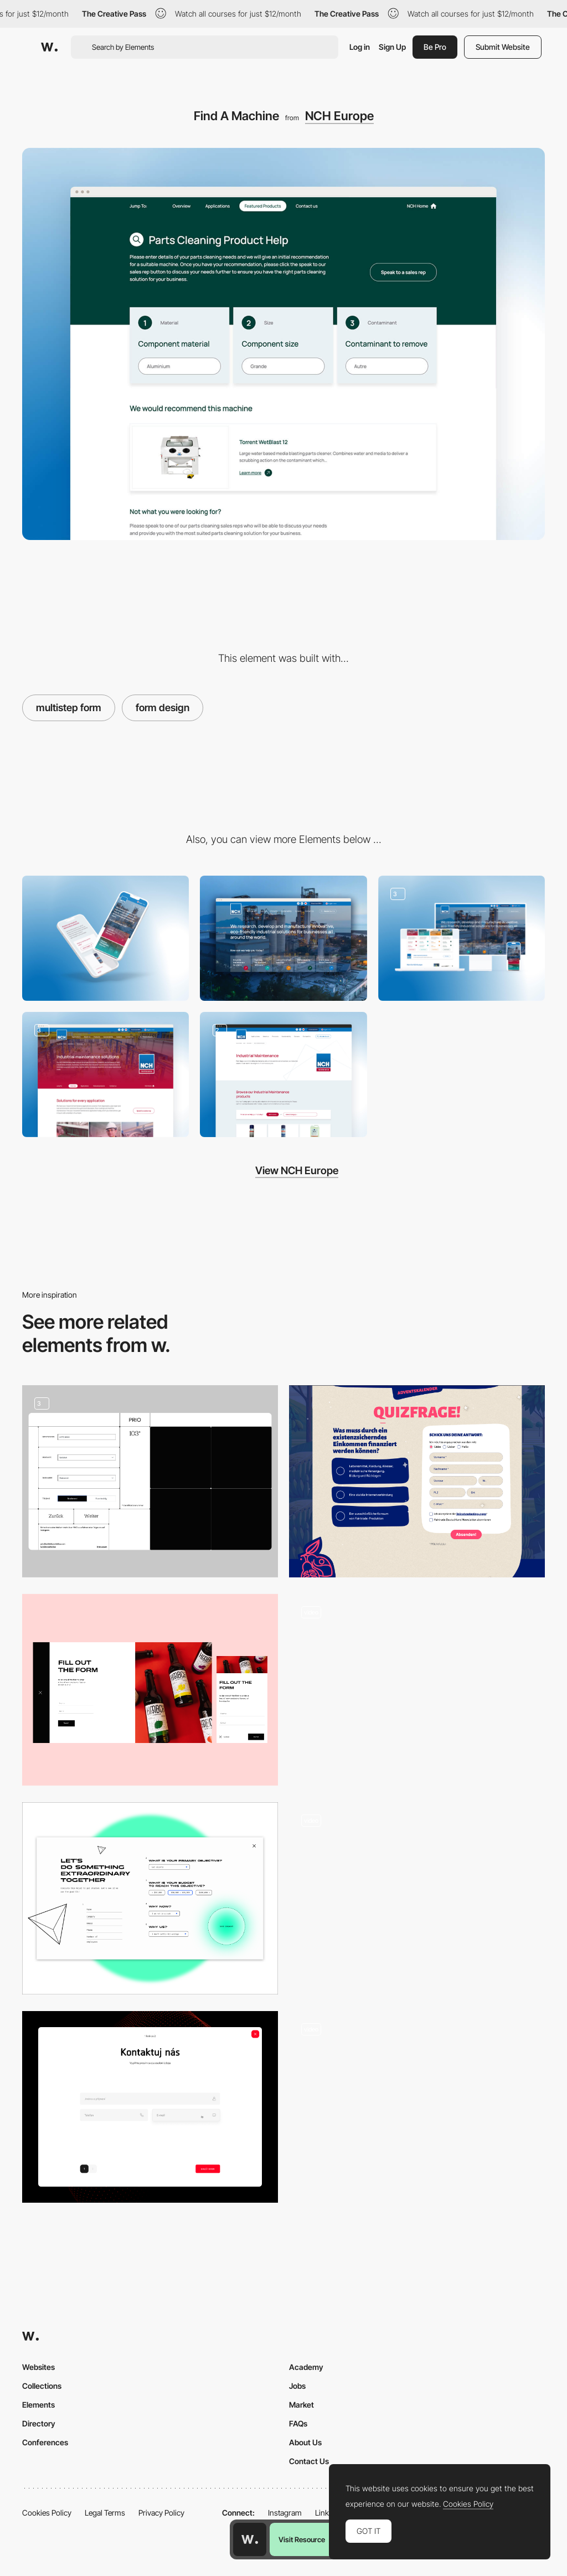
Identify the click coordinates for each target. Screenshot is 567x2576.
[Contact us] (150, 2107)
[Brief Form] (417, 2107)
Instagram (285, 2512)
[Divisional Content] (105, 1074)
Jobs (297, 2385)
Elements (38, 2404)
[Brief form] (150, 1898)
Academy (306, 2367)
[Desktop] (283, 938)
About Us (305, 2442)
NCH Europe (339, 116)
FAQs (298, 2423)
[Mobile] (105, 938)
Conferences (45, 2442)
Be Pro (435, 47)
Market (301, 2404)
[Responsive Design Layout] (461, 938)
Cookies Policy (46, 2512)
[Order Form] (150, 1690)
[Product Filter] (283, 1074)
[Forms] (150, 1481)
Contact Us (309, 2461)
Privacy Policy (161, 2512)
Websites (38, 2367)
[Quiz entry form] (417, 1481)
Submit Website (503, 47)
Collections (41, 2385)
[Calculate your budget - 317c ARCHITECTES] (417, 1690)
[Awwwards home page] (249, 2539)
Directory (38, 2423)
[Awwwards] (49, 47)
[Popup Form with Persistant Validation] (417, 1898)
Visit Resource (302, 2539)
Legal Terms (105, 2512)
